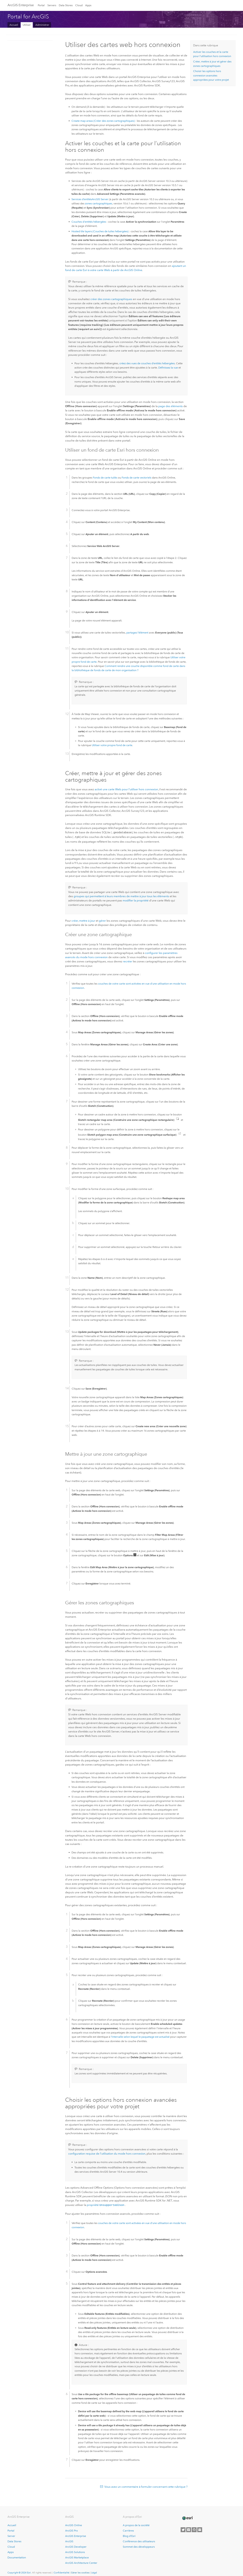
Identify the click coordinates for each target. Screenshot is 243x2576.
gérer (102, 920)
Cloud (79, 5)
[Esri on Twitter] (183, 2528)
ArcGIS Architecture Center (81, 2561)
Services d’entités (90, 199)
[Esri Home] (187, 2517)
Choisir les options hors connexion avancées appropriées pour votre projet (211, 75)
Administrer (42, 24)
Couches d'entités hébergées (88, 221)
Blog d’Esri (129, 2535)
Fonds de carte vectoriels (136, 477)
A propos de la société (136, 2524)
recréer (127, 960)
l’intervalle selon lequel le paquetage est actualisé (140, 2036)
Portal (41, 5)
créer (74, 920)
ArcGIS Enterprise (75, 2535)
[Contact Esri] (199, 2528)
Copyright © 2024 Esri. (19, 2571)
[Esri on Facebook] (188, 2528)
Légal (94, 2571)
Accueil (13, 24)
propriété (105, 2204)
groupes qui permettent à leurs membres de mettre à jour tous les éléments (121, 895)
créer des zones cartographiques (111, 299)
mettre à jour (87, 920)
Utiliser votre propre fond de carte (112, 745)
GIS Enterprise (20, 5)
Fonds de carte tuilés (105, 477)
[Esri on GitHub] (194, 2528)
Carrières (128, 2529)
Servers (51, 5)
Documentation (16, 2556)
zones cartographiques (98, 203)
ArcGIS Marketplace (77, 2556)
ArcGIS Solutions (75, 2551)
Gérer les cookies (80, 2571)
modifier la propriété (136, 899)
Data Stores (66, 5)
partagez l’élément (137, 632)
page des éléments (170, 406)
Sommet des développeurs (139, 2545)
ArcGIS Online (73, 2524)
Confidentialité (61, 2571)
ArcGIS (69, 2540)
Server (11, 2535)
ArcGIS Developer (75, 2545)
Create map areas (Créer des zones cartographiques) (103, 120)
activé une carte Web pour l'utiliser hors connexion (126, 789)
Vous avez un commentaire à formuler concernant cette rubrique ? (145, 2485)
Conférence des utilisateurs (139, 2540)
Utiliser (27, 24)
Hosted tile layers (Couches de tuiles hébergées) (100, 231)
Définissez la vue (168, 367)
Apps (88, 5)
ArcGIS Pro (71, 2529)
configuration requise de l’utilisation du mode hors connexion (106, 2153)
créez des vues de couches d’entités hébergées (147, 363)
